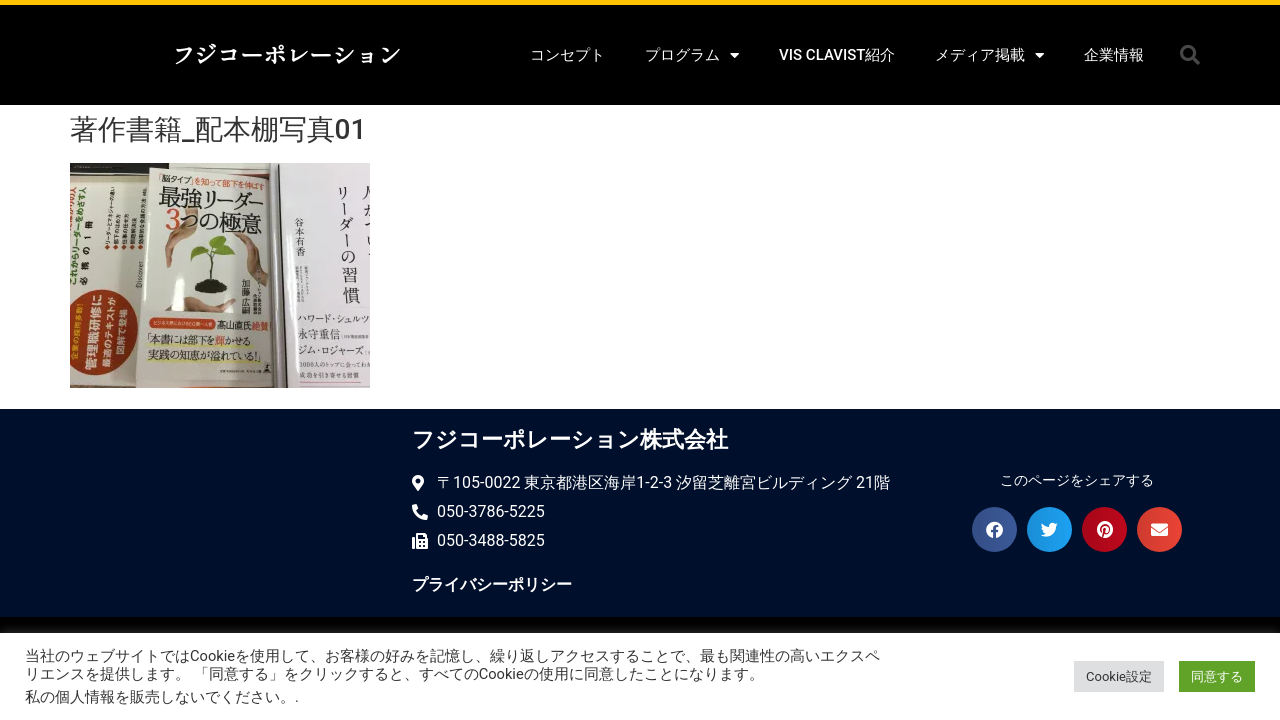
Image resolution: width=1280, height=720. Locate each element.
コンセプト (567, 55)
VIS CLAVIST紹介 (837, 55)
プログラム (692, 55)
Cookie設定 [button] (1119, 676)
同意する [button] (1217, 676)
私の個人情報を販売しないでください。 (160, 697)
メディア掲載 (989, 55)
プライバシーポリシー (492, 584)
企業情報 (1114, 55)
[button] (1190, 55)
